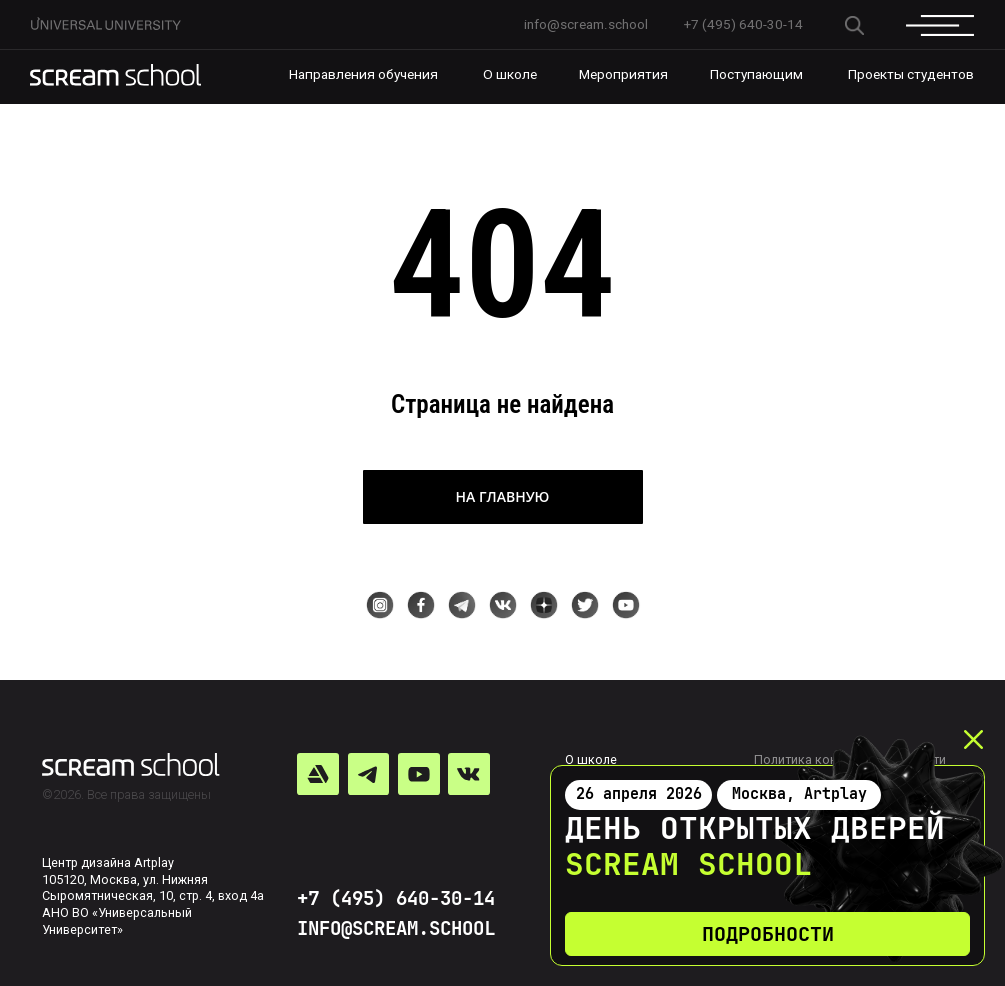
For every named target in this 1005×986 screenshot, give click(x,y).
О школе (510, 74)
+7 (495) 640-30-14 (396, 898)
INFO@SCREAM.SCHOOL (396, 928)
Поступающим (756, 74)
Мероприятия (623, 74)
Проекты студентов (911, 74)
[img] (115, 75)
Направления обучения (363, 74)
